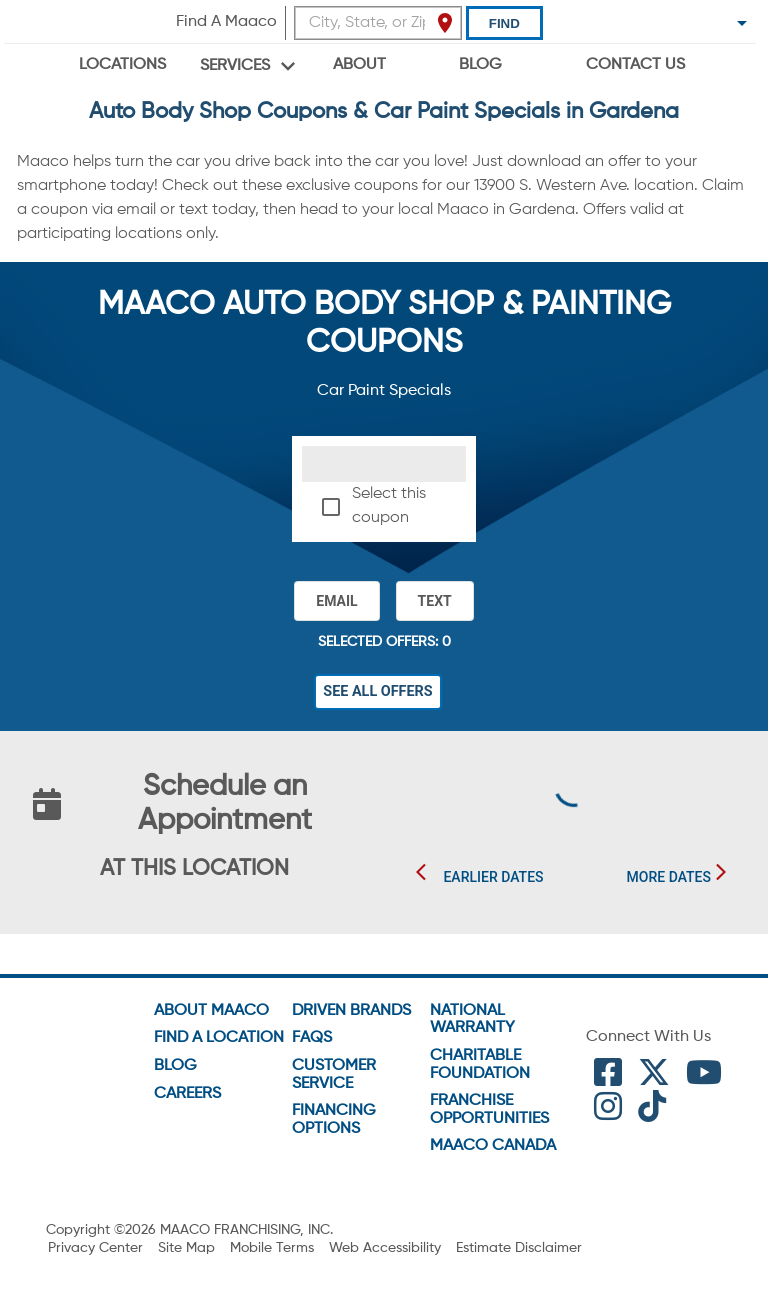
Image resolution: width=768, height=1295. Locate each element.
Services (235, 66)
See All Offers (378, 692)
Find (504, 23)
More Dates (669, 878)
